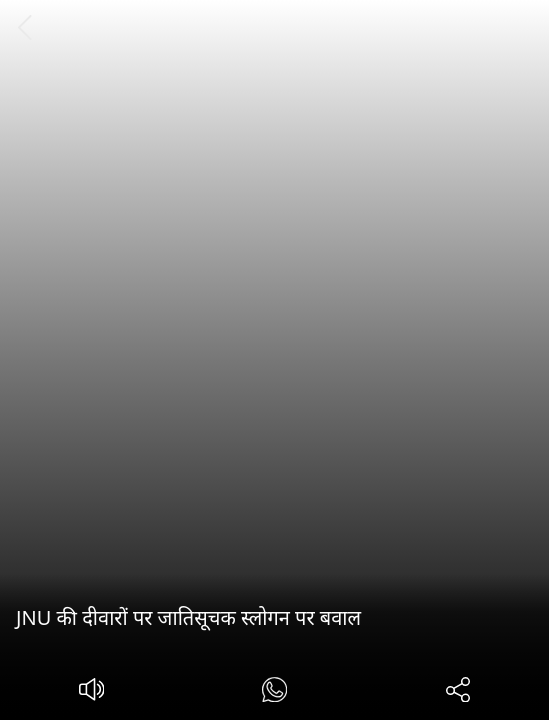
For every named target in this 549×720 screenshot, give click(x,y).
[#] (274, 692)
